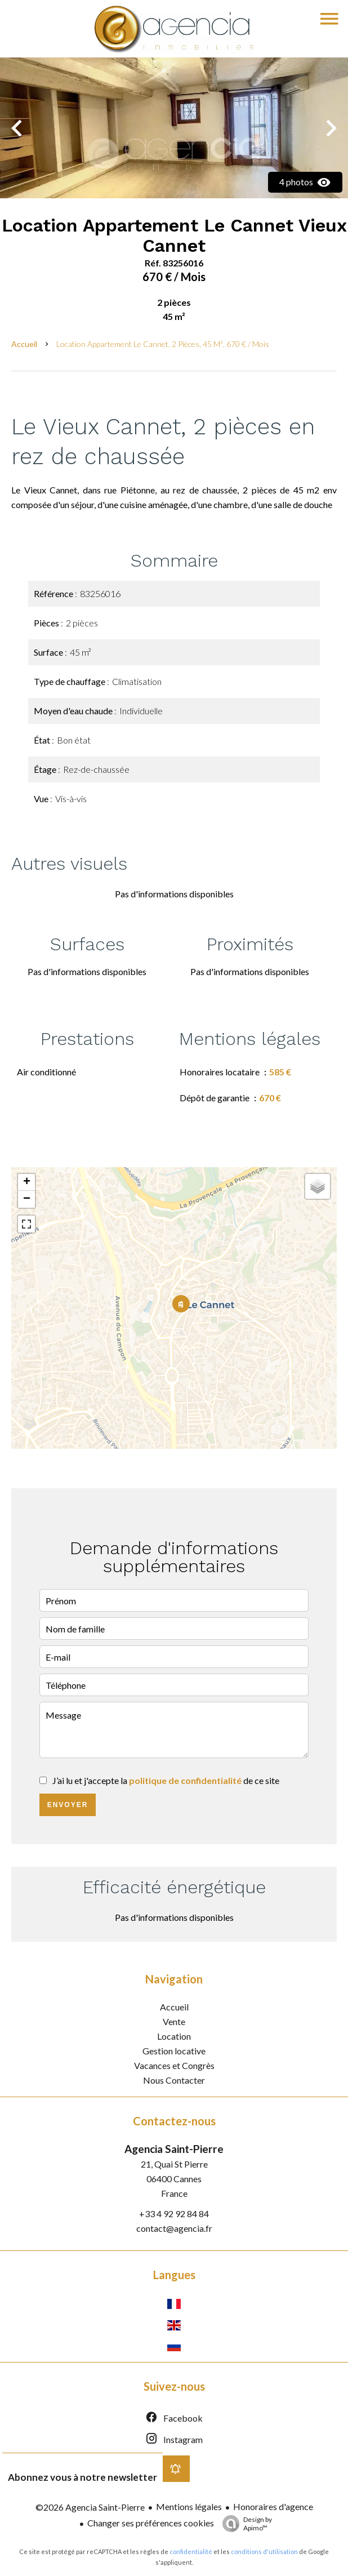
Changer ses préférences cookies (150, 2522)
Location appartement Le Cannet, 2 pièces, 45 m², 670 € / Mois (162, 344)
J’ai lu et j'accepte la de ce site (165, 1780)
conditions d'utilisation (264, 2551)
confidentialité (190, 2551)
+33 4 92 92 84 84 (174, 2213)
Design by (244, 2523)
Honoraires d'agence (273, 2506)
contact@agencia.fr (174, 2228)
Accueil (24, 344)
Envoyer (67, 1805)
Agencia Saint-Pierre (174, 2148)
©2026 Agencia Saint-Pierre (90, 2507)
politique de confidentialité (185, 1780)
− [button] (26, 1199)
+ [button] (26, 1182)
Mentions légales (189, 2506)
